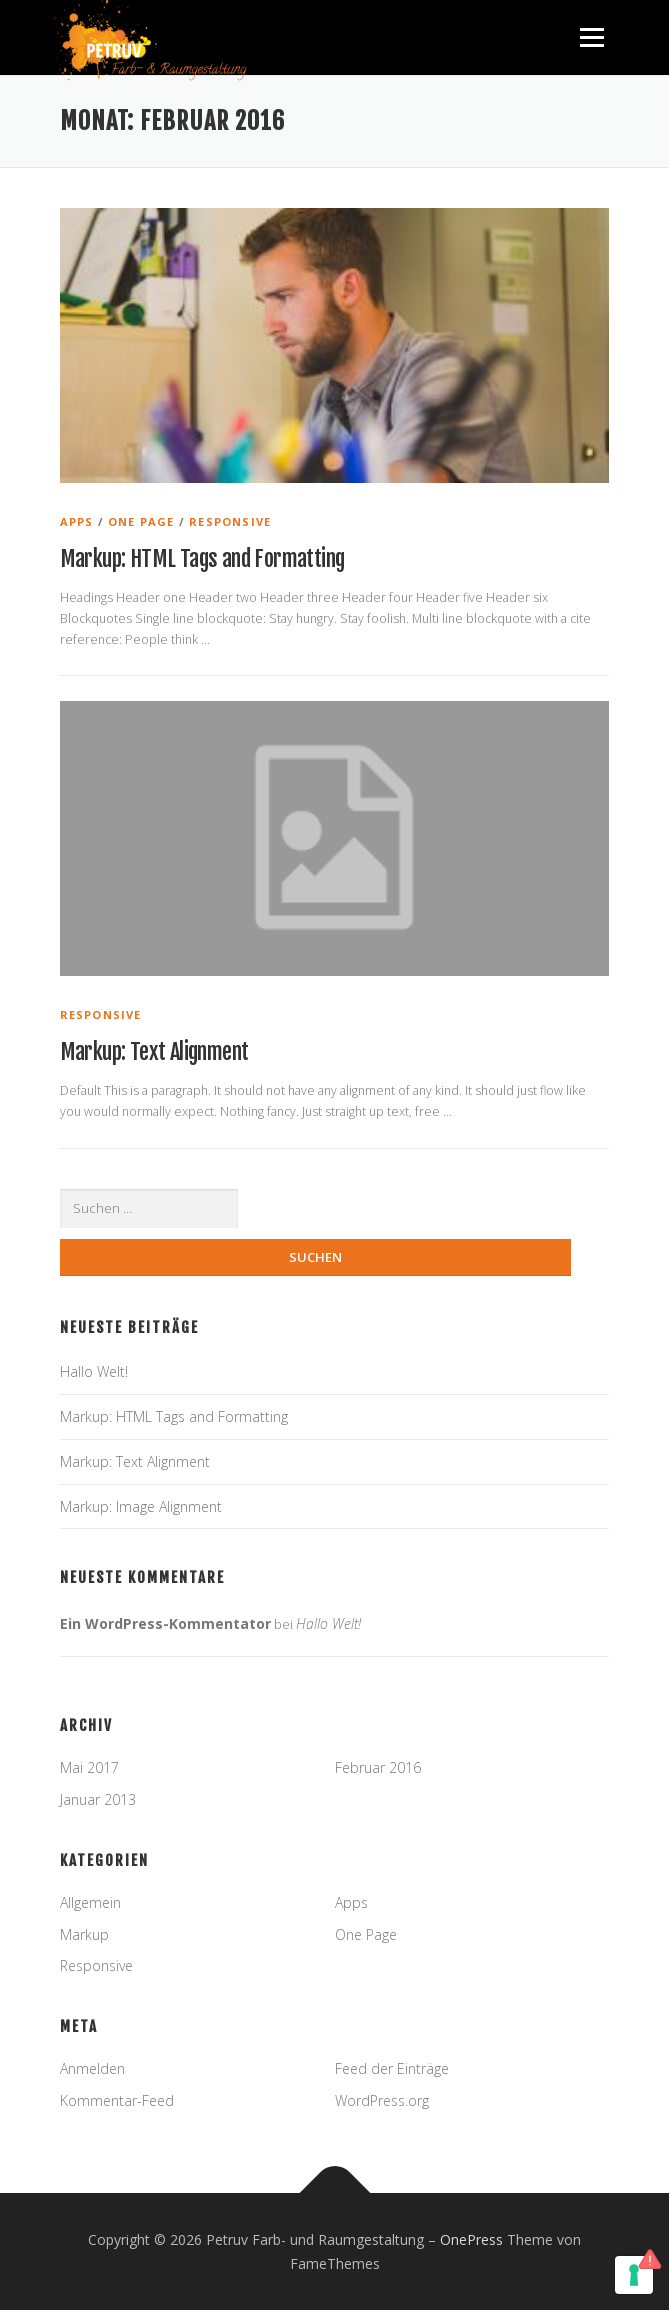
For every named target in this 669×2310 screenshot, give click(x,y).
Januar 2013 (98, 1799)
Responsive (230, 521)
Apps (77, 521)
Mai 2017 (89, 1767)
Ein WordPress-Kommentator (165, 1623)
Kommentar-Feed (117, 2100)
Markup (84, 1934)
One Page (141, 521)
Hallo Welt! (94, 1371)
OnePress (471, 2239)
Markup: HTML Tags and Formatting (202, 558)
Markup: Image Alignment (141, 1506)
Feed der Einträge (392, 2068)
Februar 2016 (378, 1767)
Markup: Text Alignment (154, 1051)
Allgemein (90, 1902)
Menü (590, 37)
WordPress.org (382, 2100)
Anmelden (92, 2068)
